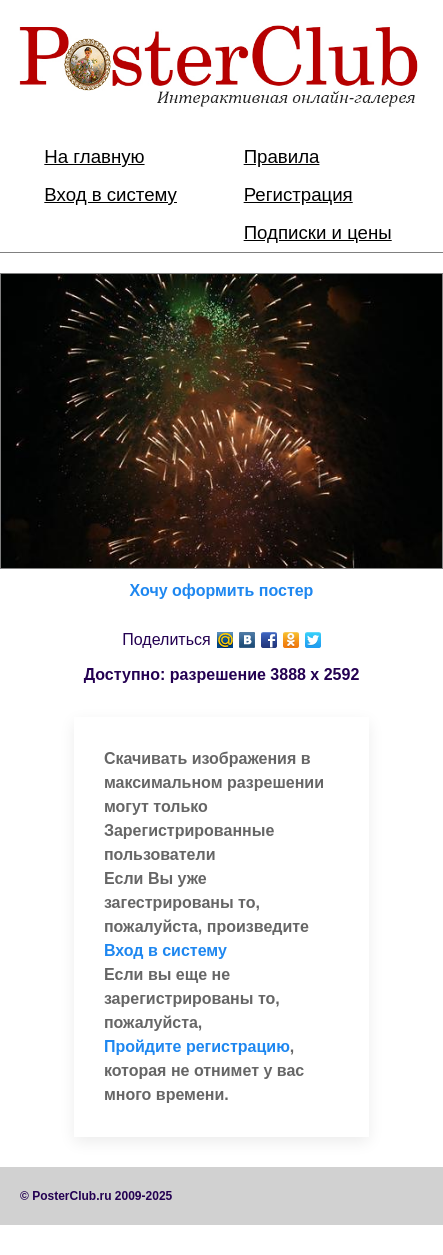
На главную (94, 156)
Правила (282, 156)
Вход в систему (110, 194)
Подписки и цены (318, 232)
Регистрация (298, 194)
